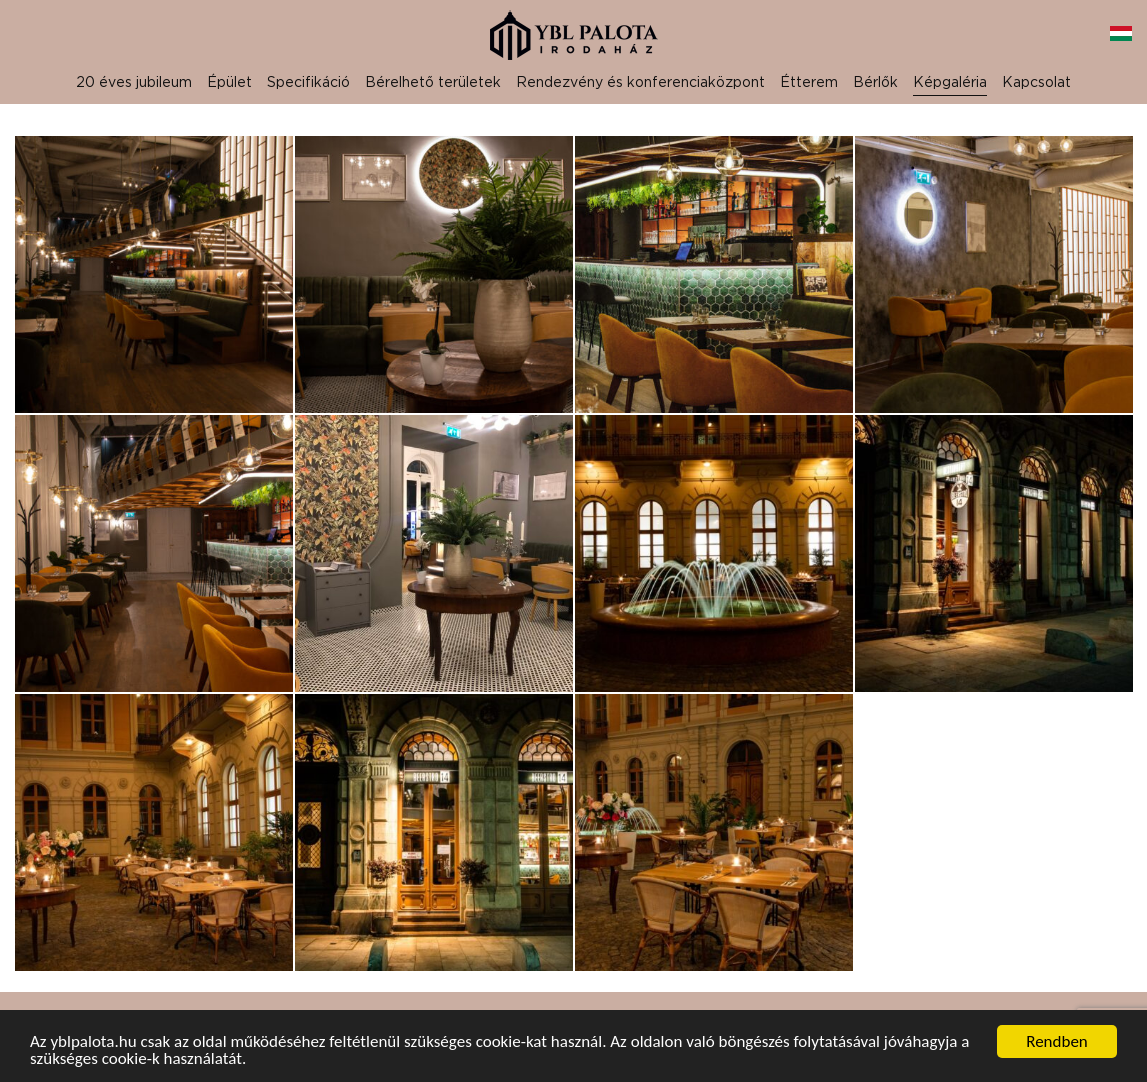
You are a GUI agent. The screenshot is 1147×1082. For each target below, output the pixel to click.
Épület (229, 81)
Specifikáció (308, 81)
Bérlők (875, 81)
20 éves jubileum (134, 81)
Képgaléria (950, 81)
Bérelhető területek (433, 81)
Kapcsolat (1036, 81)
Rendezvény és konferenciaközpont (640, 81)
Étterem (809, 81)
